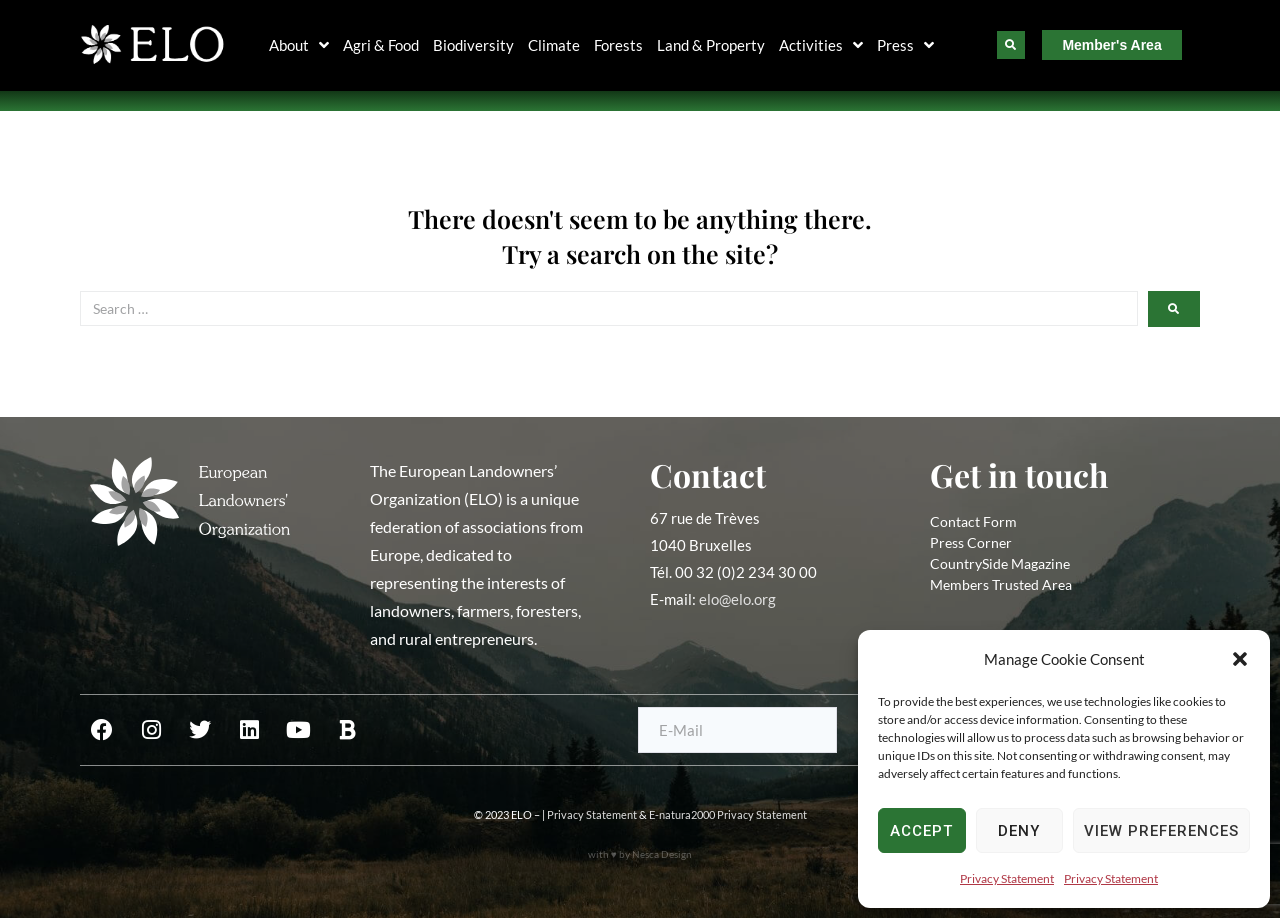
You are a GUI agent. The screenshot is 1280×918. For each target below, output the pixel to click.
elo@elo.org (737, 599)
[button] (1240, 659)
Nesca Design (662, 854)
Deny (1019, 831)
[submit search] (1174, 309)
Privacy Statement (1007, 878)
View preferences (1161, 831)
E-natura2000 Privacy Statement (728, 814)
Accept (921, 831)
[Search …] (609, 308)
